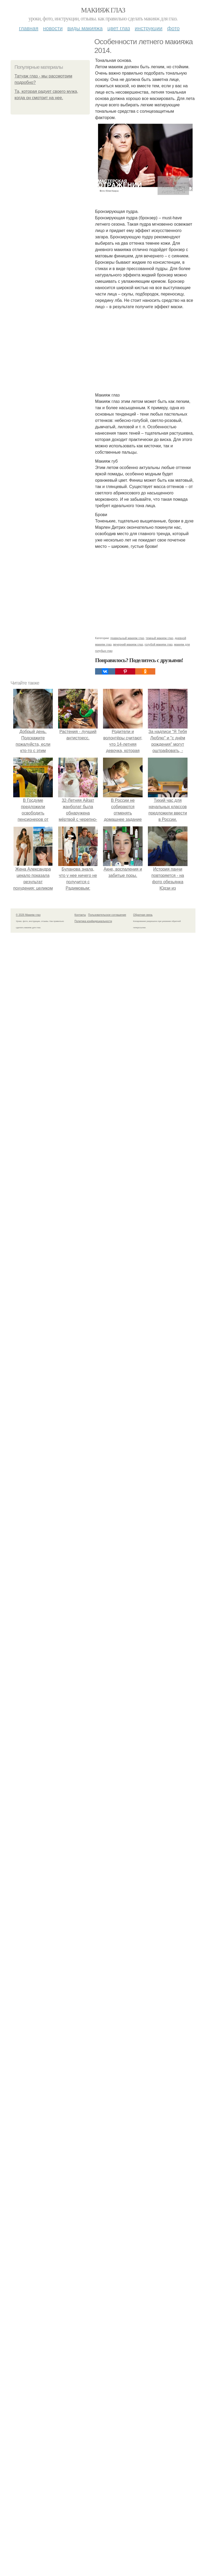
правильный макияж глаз (127, 638)
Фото (173, 28)
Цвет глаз (118, 28)
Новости (53, 28)
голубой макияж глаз (159, 644)
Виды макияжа (85, 28)
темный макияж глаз (159, 638)
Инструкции (148, 28)
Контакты (80, 914)
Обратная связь (143, 914)
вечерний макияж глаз (128, 644)
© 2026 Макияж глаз (28, 914)
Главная (28, 28)
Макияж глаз (103, 10)
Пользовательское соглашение (107, 914)
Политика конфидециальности (93, 921)
